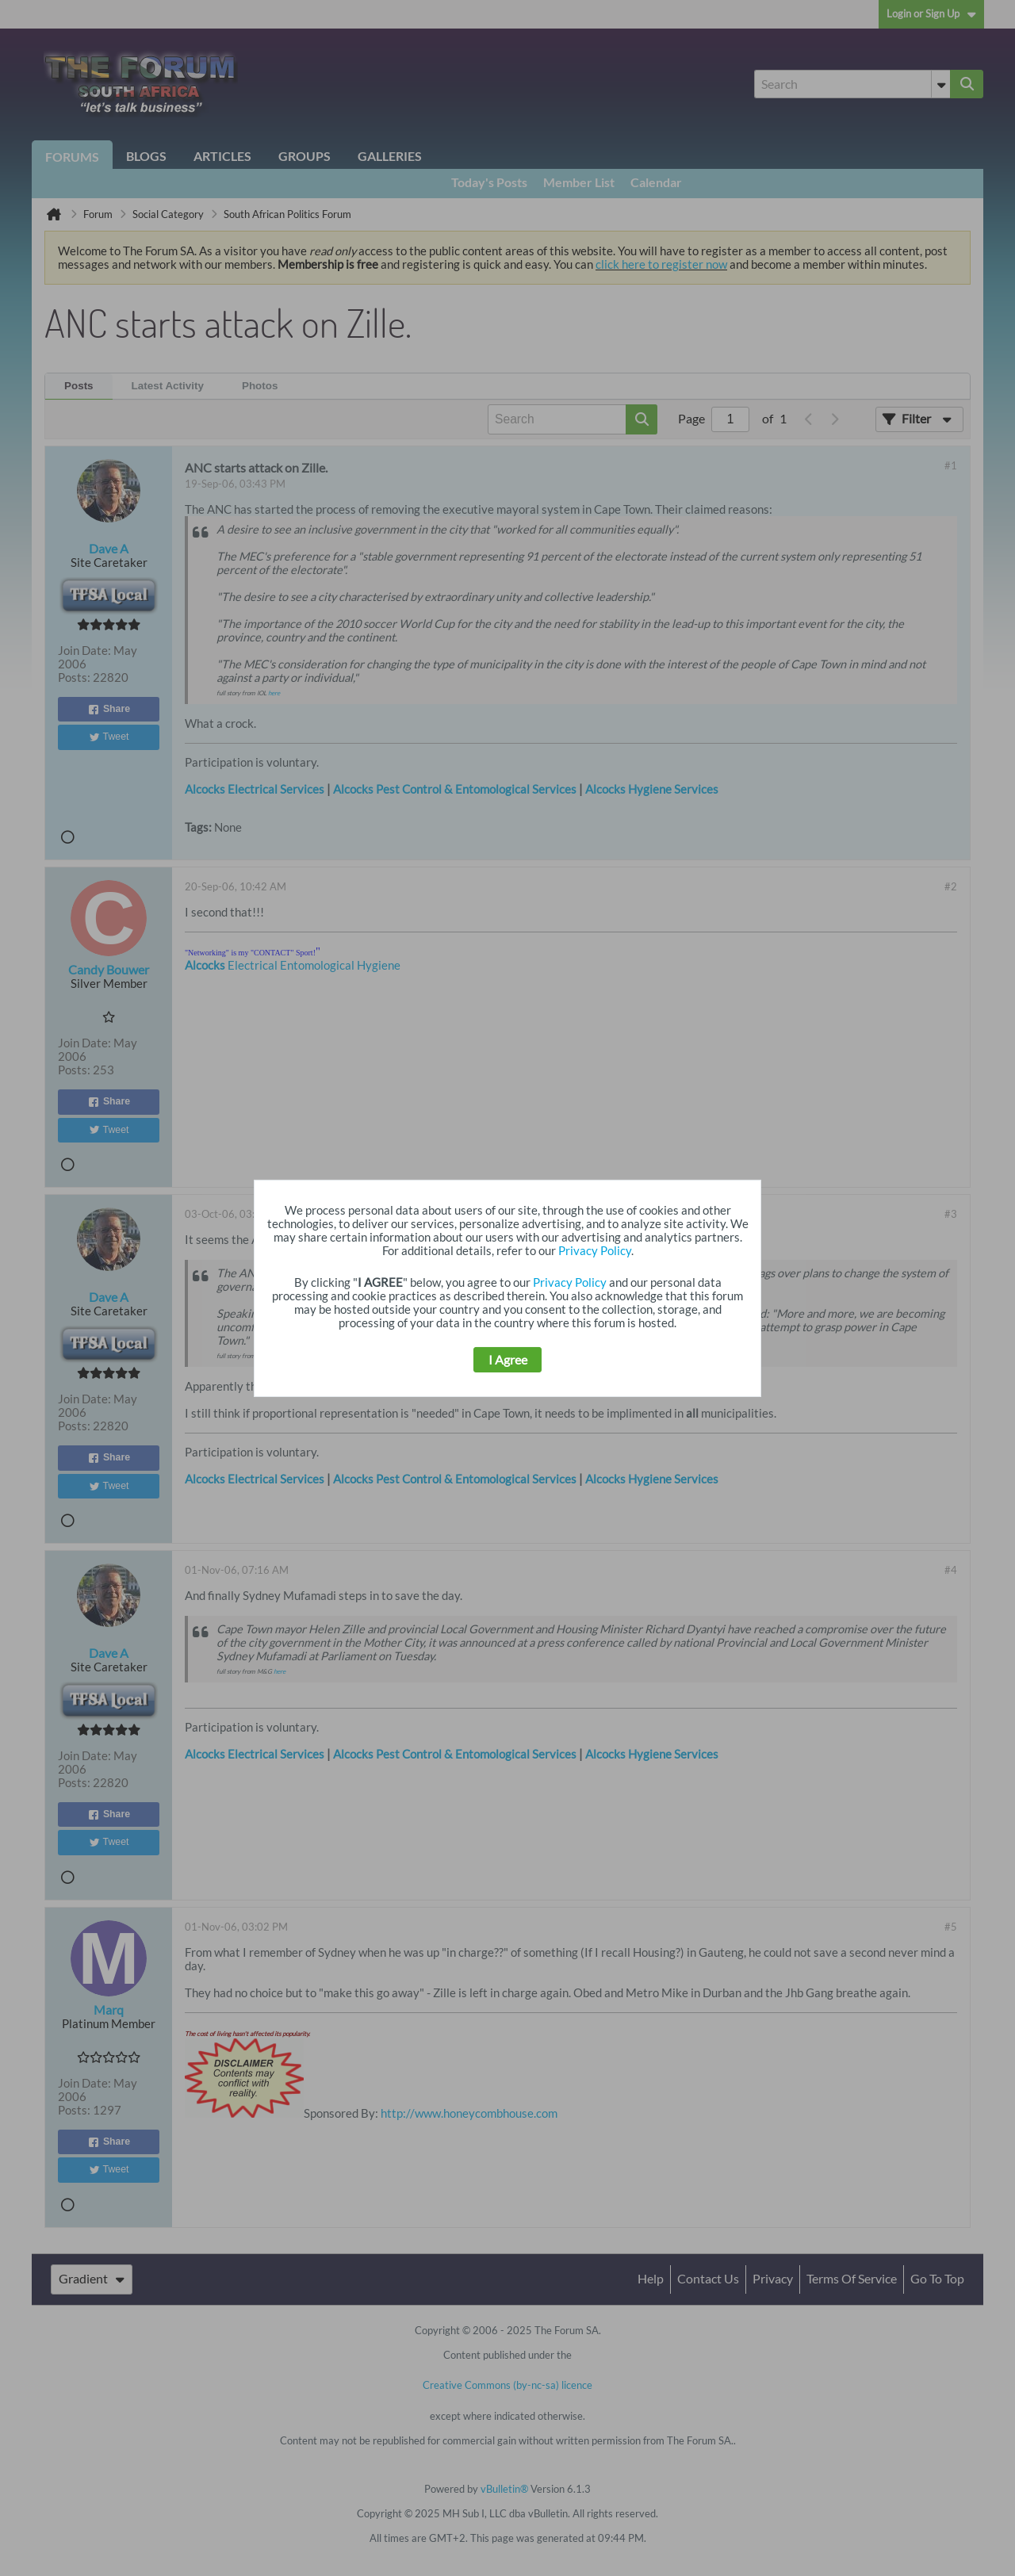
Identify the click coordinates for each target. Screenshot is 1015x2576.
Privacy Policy (594, 1250)
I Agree (507, 1360)
